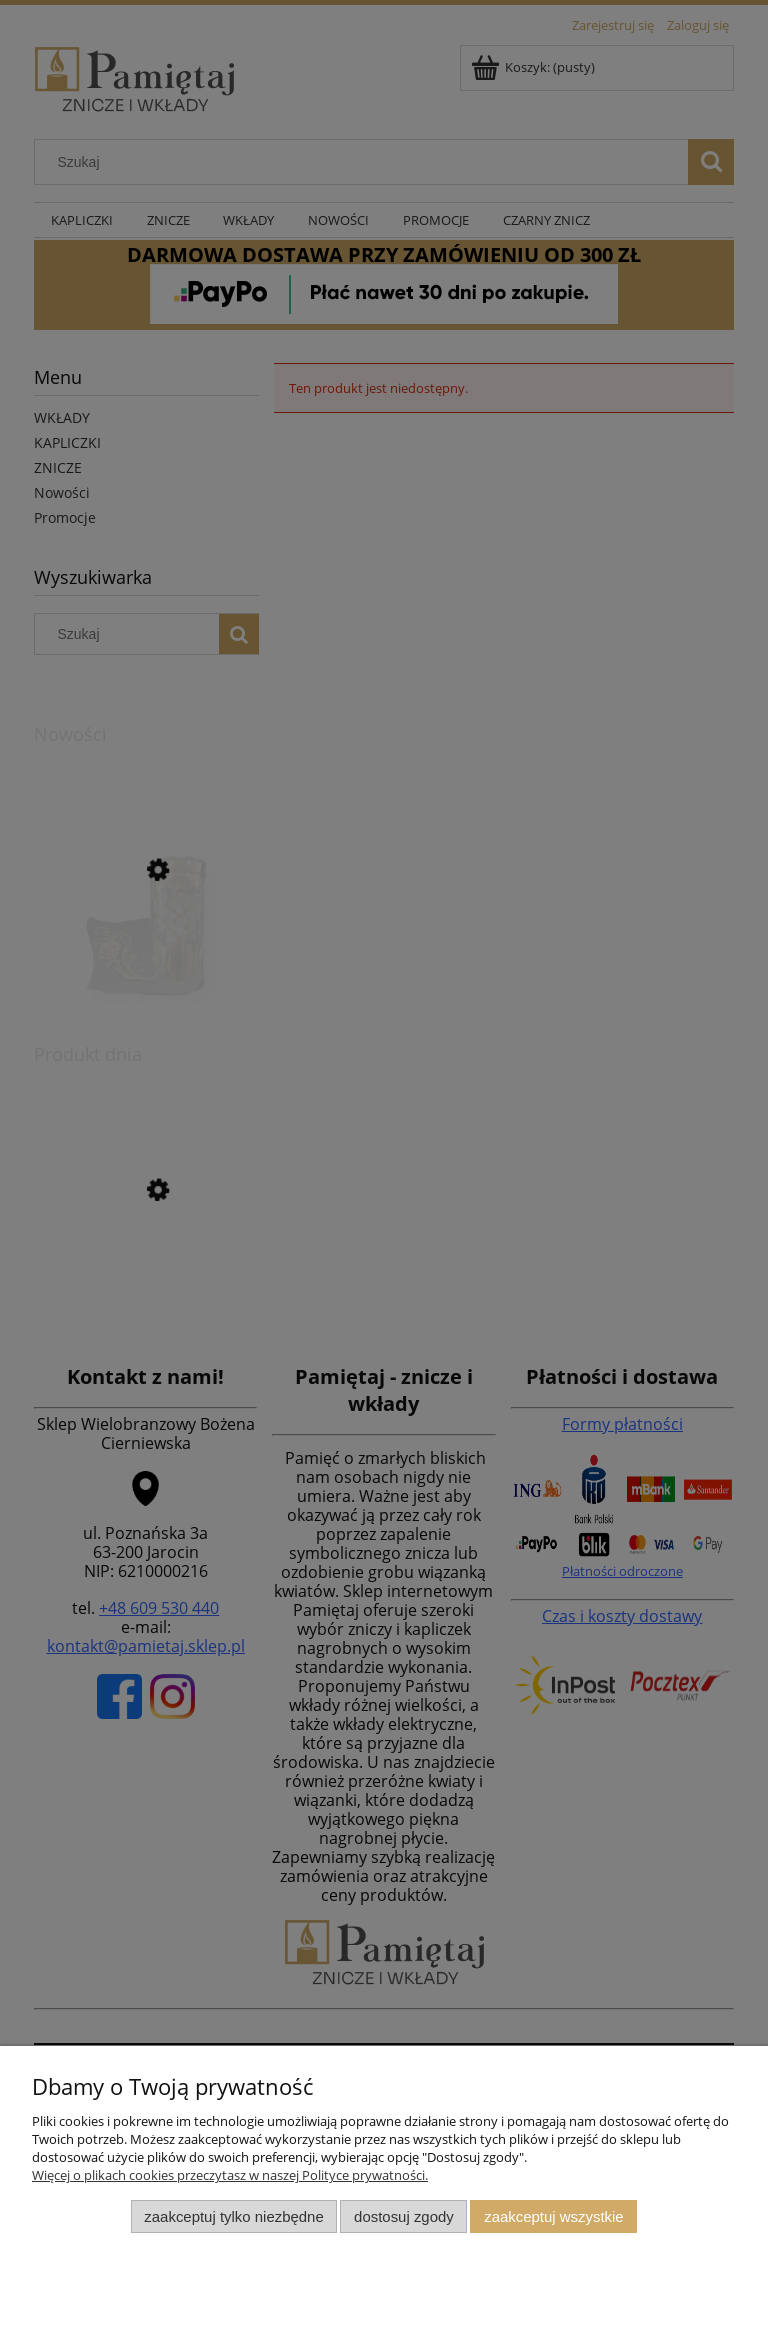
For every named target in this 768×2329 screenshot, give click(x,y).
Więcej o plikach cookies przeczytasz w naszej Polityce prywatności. (230, 2175)
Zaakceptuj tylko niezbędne (233, 2216)
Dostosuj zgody (404, 2216)
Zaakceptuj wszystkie (553, 2216)
